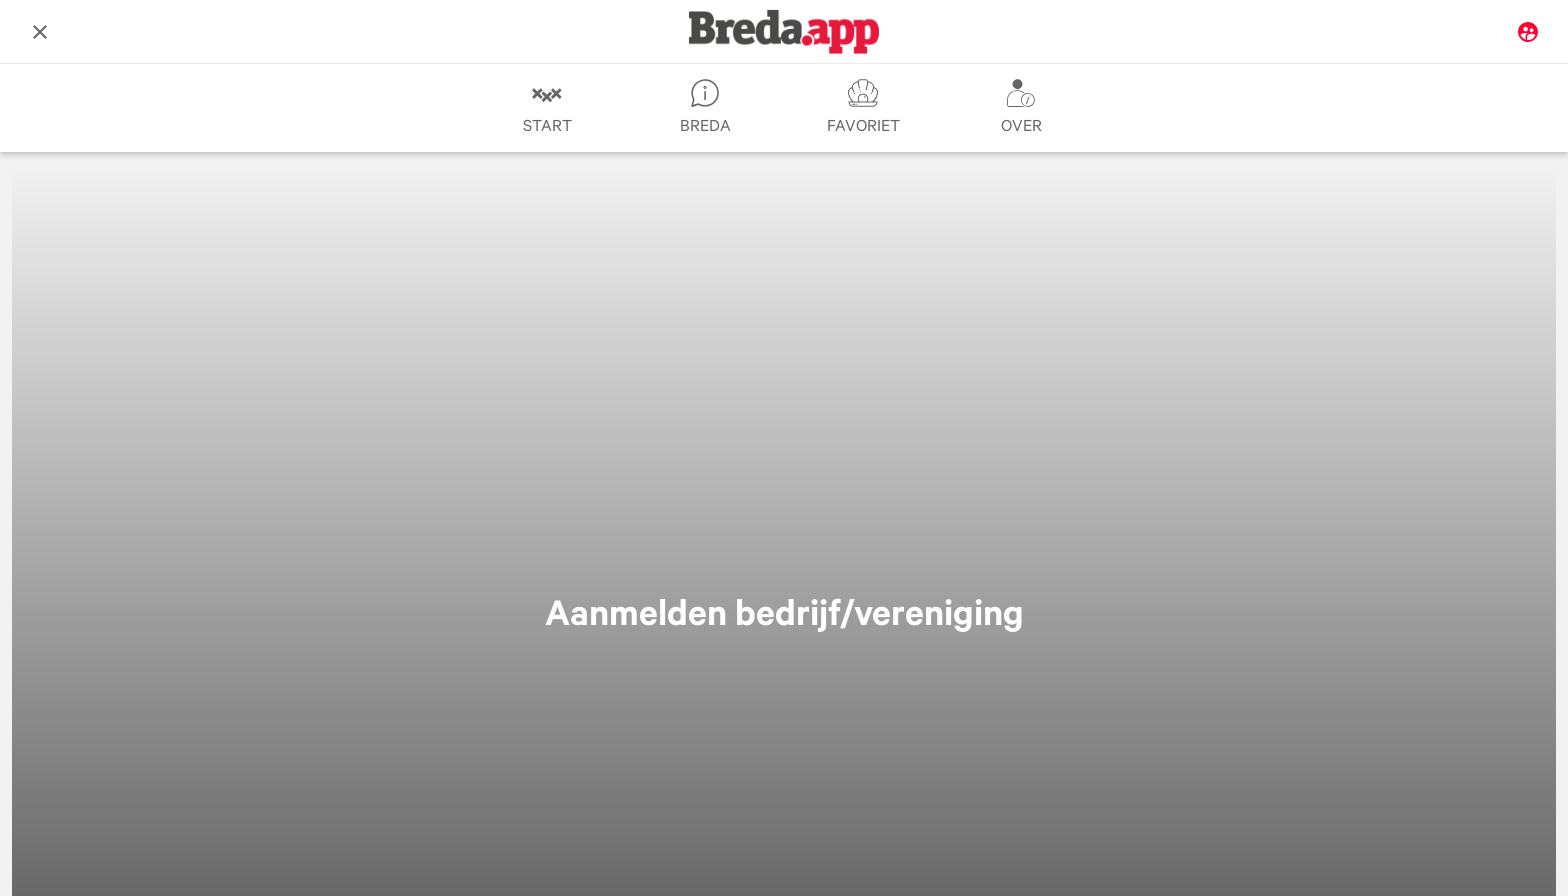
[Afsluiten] (40, 32)
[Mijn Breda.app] (1528, 32)
